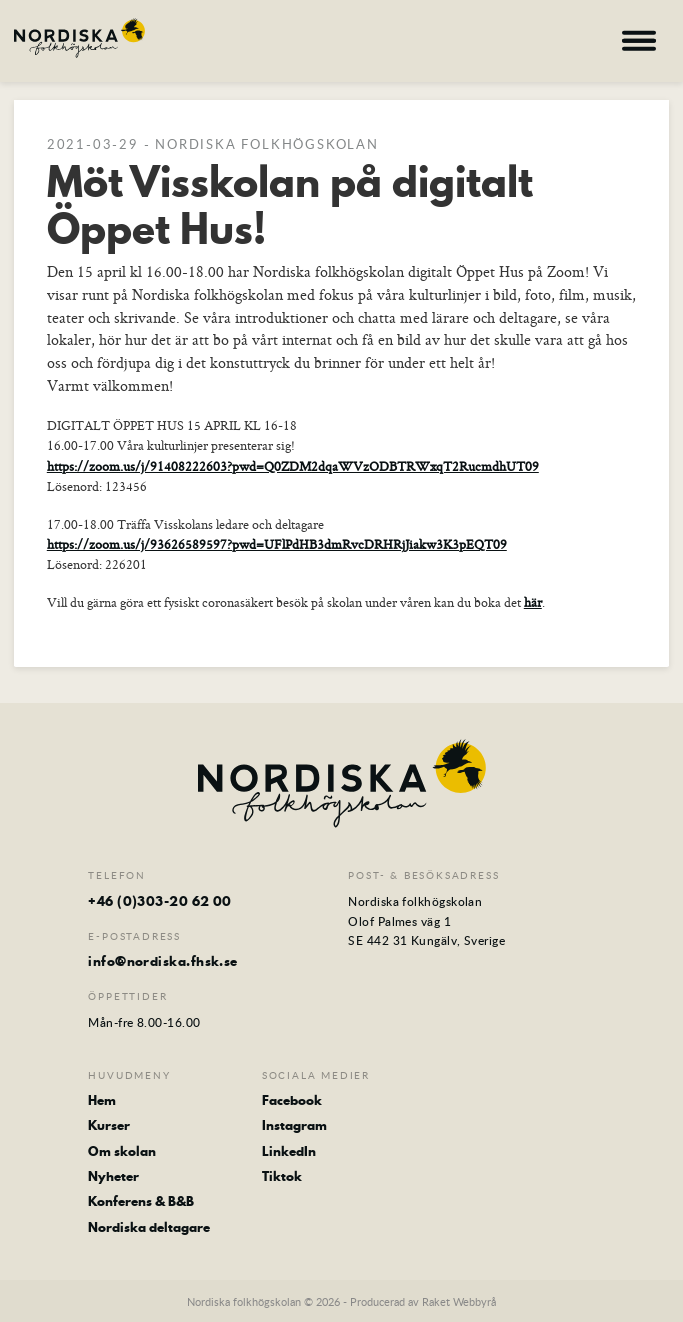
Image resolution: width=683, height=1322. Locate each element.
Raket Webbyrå (459, 1301)
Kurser (109, 1125)
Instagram (294, 1125)
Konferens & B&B (141, 1201)
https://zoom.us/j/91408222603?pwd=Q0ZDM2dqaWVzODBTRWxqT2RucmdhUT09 (293, 466)
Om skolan (122, 1151)
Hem (102, 1100)
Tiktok (282, 1176)
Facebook (292, 1100)
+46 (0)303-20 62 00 (160, 901)
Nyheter (113, 1176)
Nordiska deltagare (149, 1227)
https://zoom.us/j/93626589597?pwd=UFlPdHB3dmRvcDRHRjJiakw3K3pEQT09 (277, 544)
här (533, 602)
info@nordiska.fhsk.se (162, 961)
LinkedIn (289, 1151)
